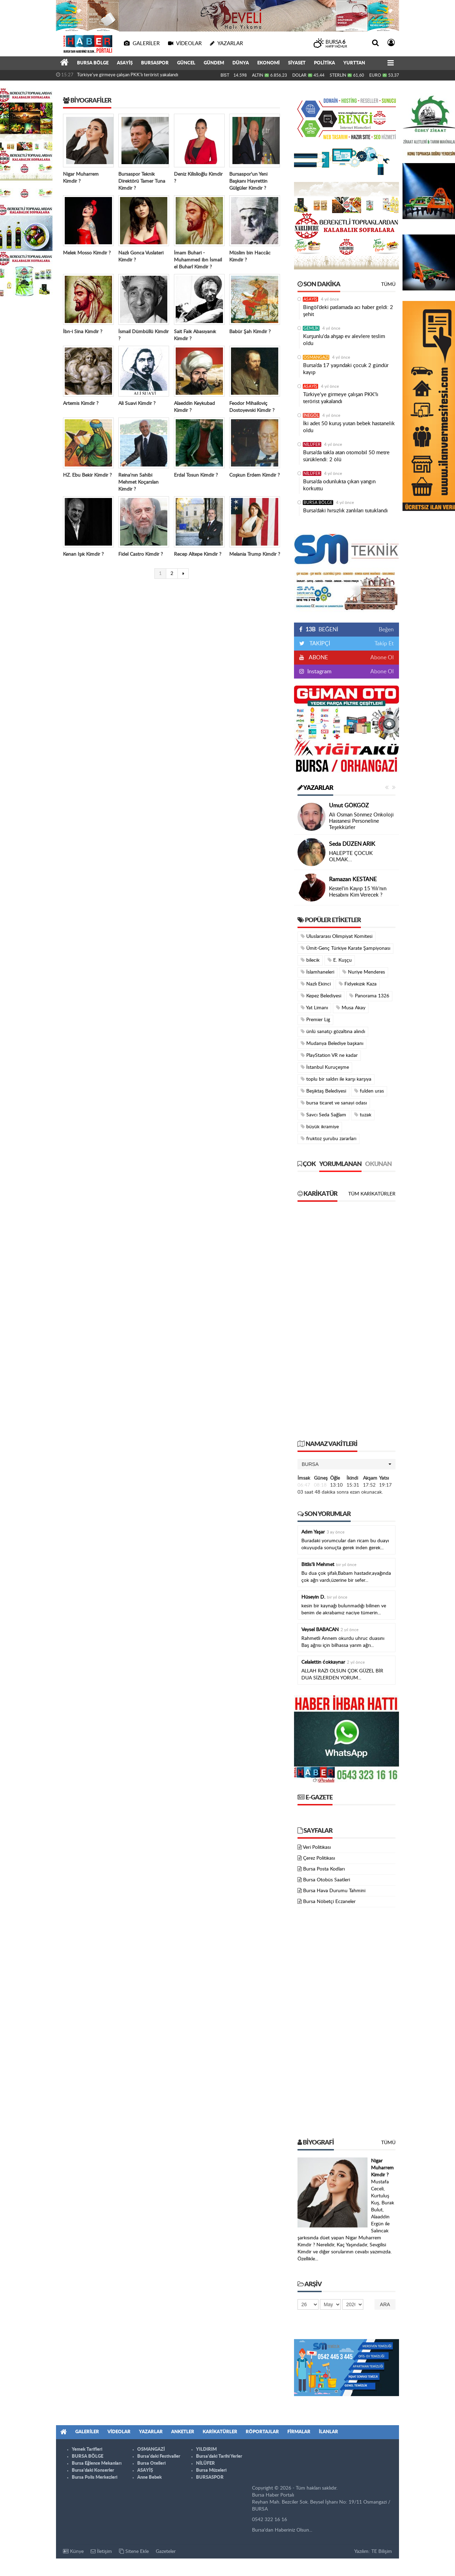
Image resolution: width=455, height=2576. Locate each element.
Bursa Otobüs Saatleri (326, 1879)
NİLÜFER (312, 444)
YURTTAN (354, 63)
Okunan (378, 1164)
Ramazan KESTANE (353, 879)
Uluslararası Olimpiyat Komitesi (336, 936)
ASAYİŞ (125, 63)
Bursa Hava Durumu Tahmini (334, 1890)
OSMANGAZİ (316, 357)
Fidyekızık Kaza (358, 984)
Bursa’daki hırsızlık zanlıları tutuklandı (345, 510)
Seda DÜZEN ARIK (352, 844)
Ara (385, 2304)
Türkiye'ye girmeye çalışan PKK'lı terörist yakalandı (127, 75)
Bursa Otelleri (151, 2463)
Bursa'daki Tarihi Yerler (219, 2456)
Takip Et (384, 643)
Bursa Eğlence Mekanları (96, 2463)
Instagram (318, 671)
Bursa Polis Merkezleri (94, 2477)
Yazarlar (315, 788)
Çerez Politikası (319, 1858)
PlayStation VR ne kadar (329, 1055)
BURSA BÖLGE (92, 63)
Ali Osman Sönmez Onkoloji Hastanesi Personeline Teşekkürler (361, 821)
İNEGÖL (311, 415)
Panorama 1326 (369, 995)
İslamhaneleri (317, 972)
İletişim (101, 2551)
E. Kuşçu (340, 960)
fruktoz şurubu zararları (328, 1138)
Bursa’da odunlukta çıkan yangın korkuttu (339, 485)
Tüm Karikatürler (372, 1194)
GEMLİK (311, 328)
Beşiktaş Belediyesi (323, 1091)
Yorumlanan (340, 1164)
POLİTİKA (324, 63)
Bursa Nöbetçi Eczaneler (329, 1901)
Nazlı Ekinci (316, 984)
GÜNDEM (214, 63)
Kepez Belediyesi (321, 995)
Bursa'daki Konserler (93, 2470)
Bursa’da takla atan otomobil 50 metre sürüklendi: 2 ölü (346, 456)
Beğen (386, 629)
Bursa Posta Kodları (324, 1869)
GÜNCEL (186, 63)
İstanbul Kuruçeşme (325, 1067)
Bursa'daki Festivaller (158, 2456)
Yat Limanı (314, 1007)
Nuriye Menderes (363, 972)
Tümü (388, 284)
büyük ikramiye (320, 1126)
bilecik (310, 960)
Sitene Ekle (134, 2551)
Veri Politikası (317, 1847)
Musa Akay (350, 1007)
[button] (347, 1464)
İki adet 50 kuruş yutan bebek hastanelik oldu (349, 427)
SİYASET (297, 63)
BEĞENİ (321, 629)
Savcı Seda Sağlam (323, 1114)
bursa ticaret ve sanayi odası (334, 1102)
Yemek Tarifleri (87, 2449)
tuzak (362, 1114)
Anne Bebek (149, 2477)
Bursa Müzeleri (211, 2470)
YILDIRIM (206, 2449)
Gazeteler (166, 2551)
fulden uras (369, 1091)
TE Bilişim (381, 2551)
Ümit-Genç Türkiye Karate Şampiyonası (345, 948)
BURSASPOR (155, 63)
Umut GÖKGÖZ (349, 805)
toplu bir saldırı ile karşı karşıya (336, 1079)
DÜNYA (240, 63)
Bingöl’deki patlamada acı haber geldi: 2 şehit (348, 311)
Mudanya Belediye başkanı (332, 1043)
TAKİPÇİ (319, 643)
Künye (73, 2551)
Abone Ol (382, 657)
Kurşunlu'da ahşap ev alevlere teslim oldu (344, 340)
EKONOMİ (268, 63)
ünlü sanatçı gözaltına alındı (333, 1031)
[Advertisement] (346, 1324)
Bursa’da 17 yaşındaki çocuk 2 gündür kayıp (345, 369)
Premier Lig (315, 1019)
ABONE (318, 657)
